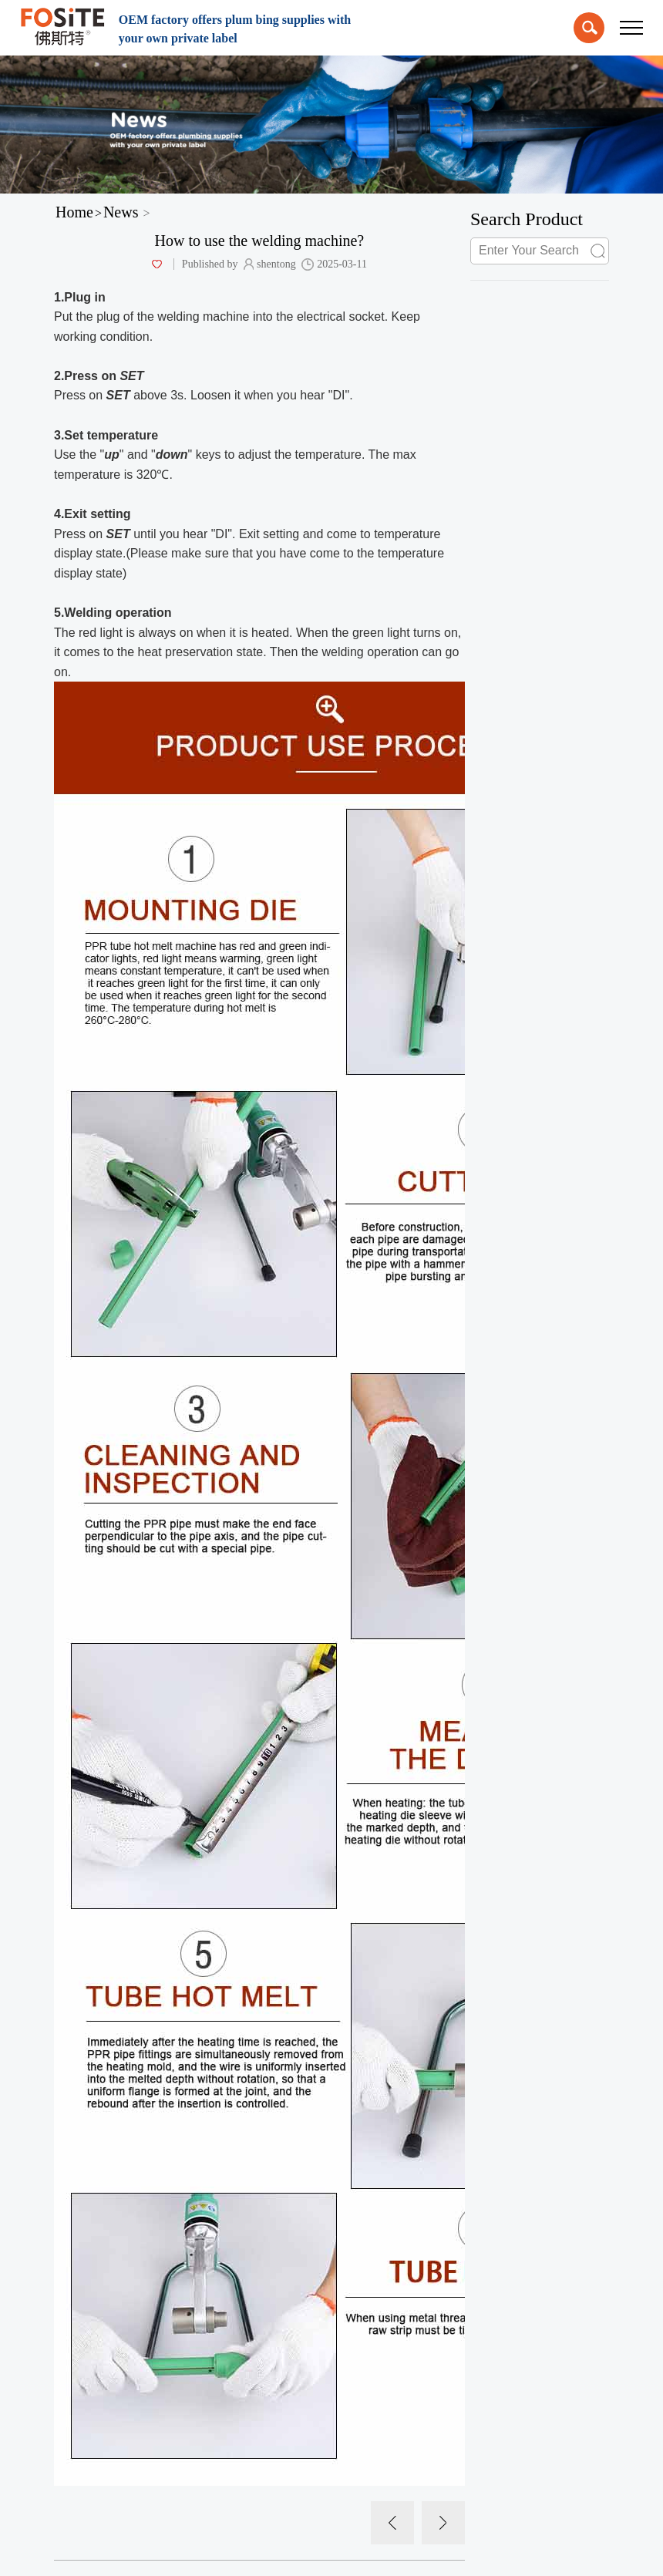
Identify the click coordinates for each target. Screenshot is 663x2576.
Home (74, 212)
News (121, 212)
